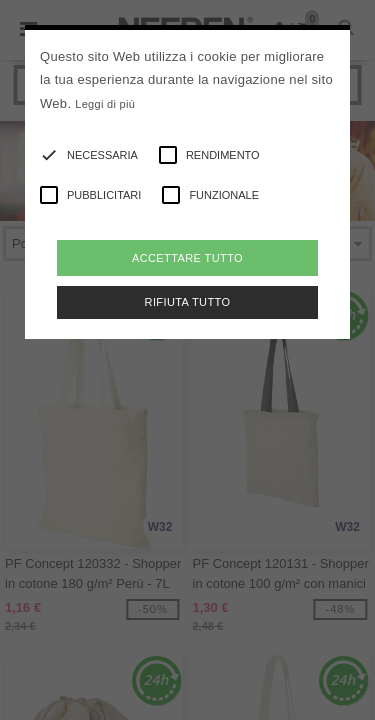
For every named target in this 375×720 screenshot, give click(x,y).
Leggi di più (105, 104)
